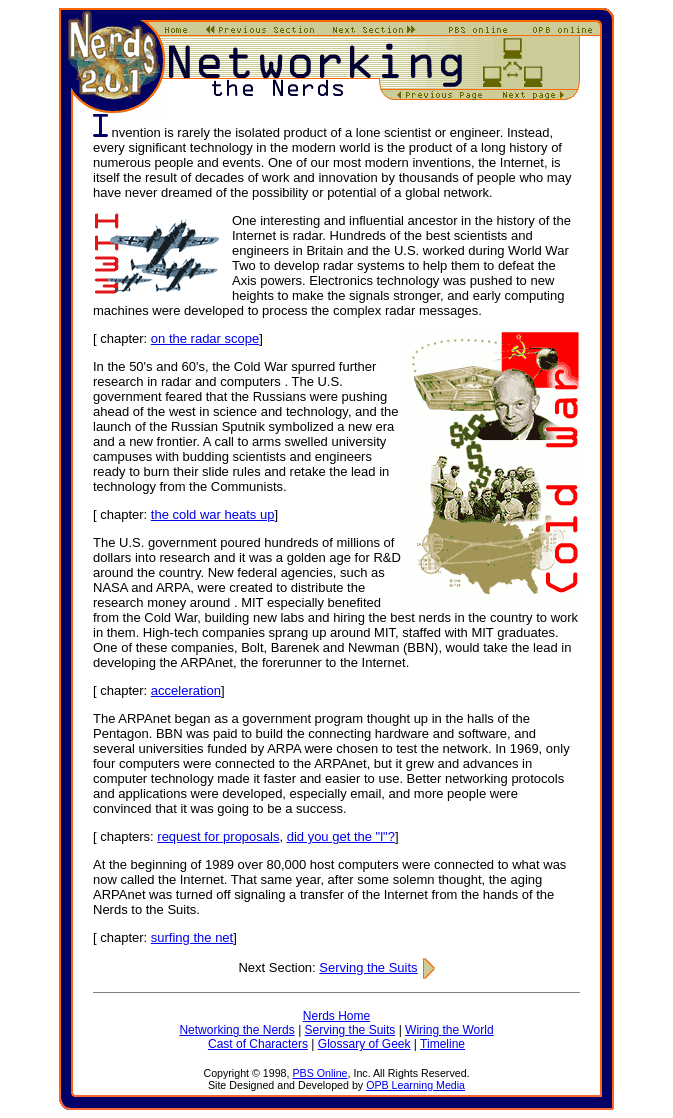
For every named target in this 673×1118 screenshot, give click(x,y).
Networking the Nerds (236, 1030)
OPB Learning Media (415, 1085)
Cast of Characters (258, 1044)
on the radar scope (205, 338)
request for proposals (218, 836)
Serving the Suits (376, 967)
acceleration (186, 690)
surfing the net (192, 937)
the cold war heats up (213, 514)
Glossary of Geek (364, 1044)
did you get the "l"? (341, 836)
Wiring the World (449, 1030)
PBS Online (319, 1073)
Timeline (442, 1044)
